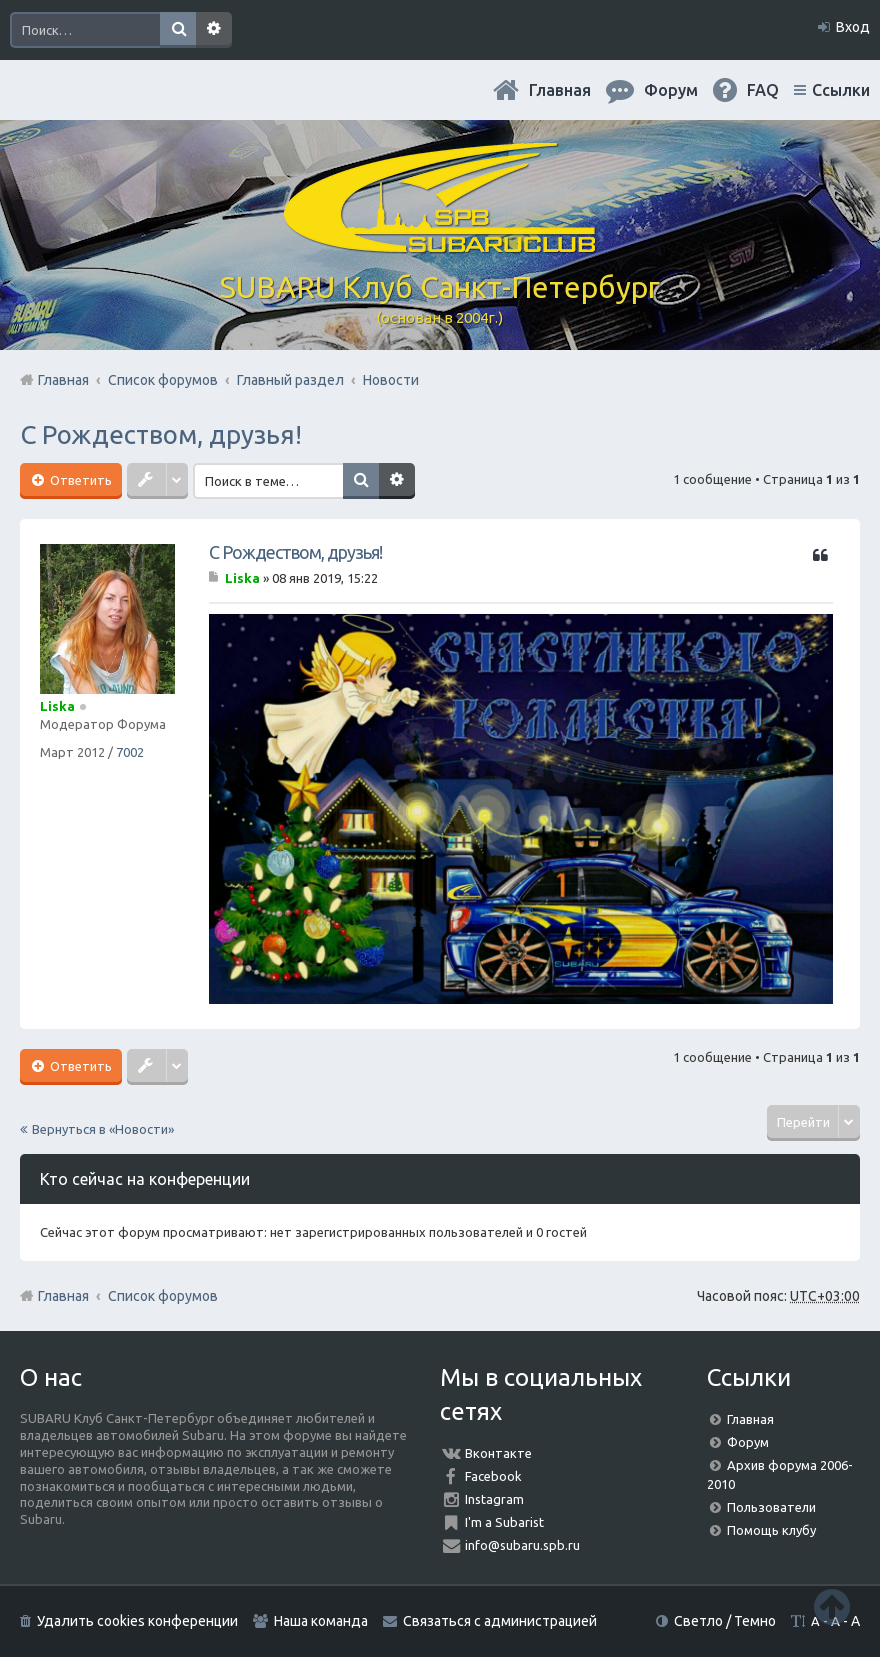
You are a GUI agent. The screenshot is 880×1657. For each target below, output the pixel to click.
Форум (748, 1442)
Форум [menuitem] (671, 90)
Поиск (178, 30)
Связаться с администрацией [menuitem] (500, 1621)
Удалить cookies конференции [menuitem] (137, 1621)
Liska (57, 706)
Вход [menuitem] (853, 27)
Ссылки (841, 90)
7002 (130, 752)
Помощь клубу (771, 1530)
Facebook (493, 1476)
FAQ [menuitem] (763, 90)
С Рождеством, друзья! (161, 434)
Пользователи (771, 1507)
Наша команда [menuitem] (321, 1621)
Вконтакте (498, 1453)
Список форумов (163, 1296)
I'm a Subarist (504, 1522)
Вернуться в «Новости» (103, 1129)
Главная (560, 90)
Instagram (494, 1499)
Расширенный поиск (214, 30)
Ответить (79, 480)
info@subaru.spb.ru (522, 1545)
